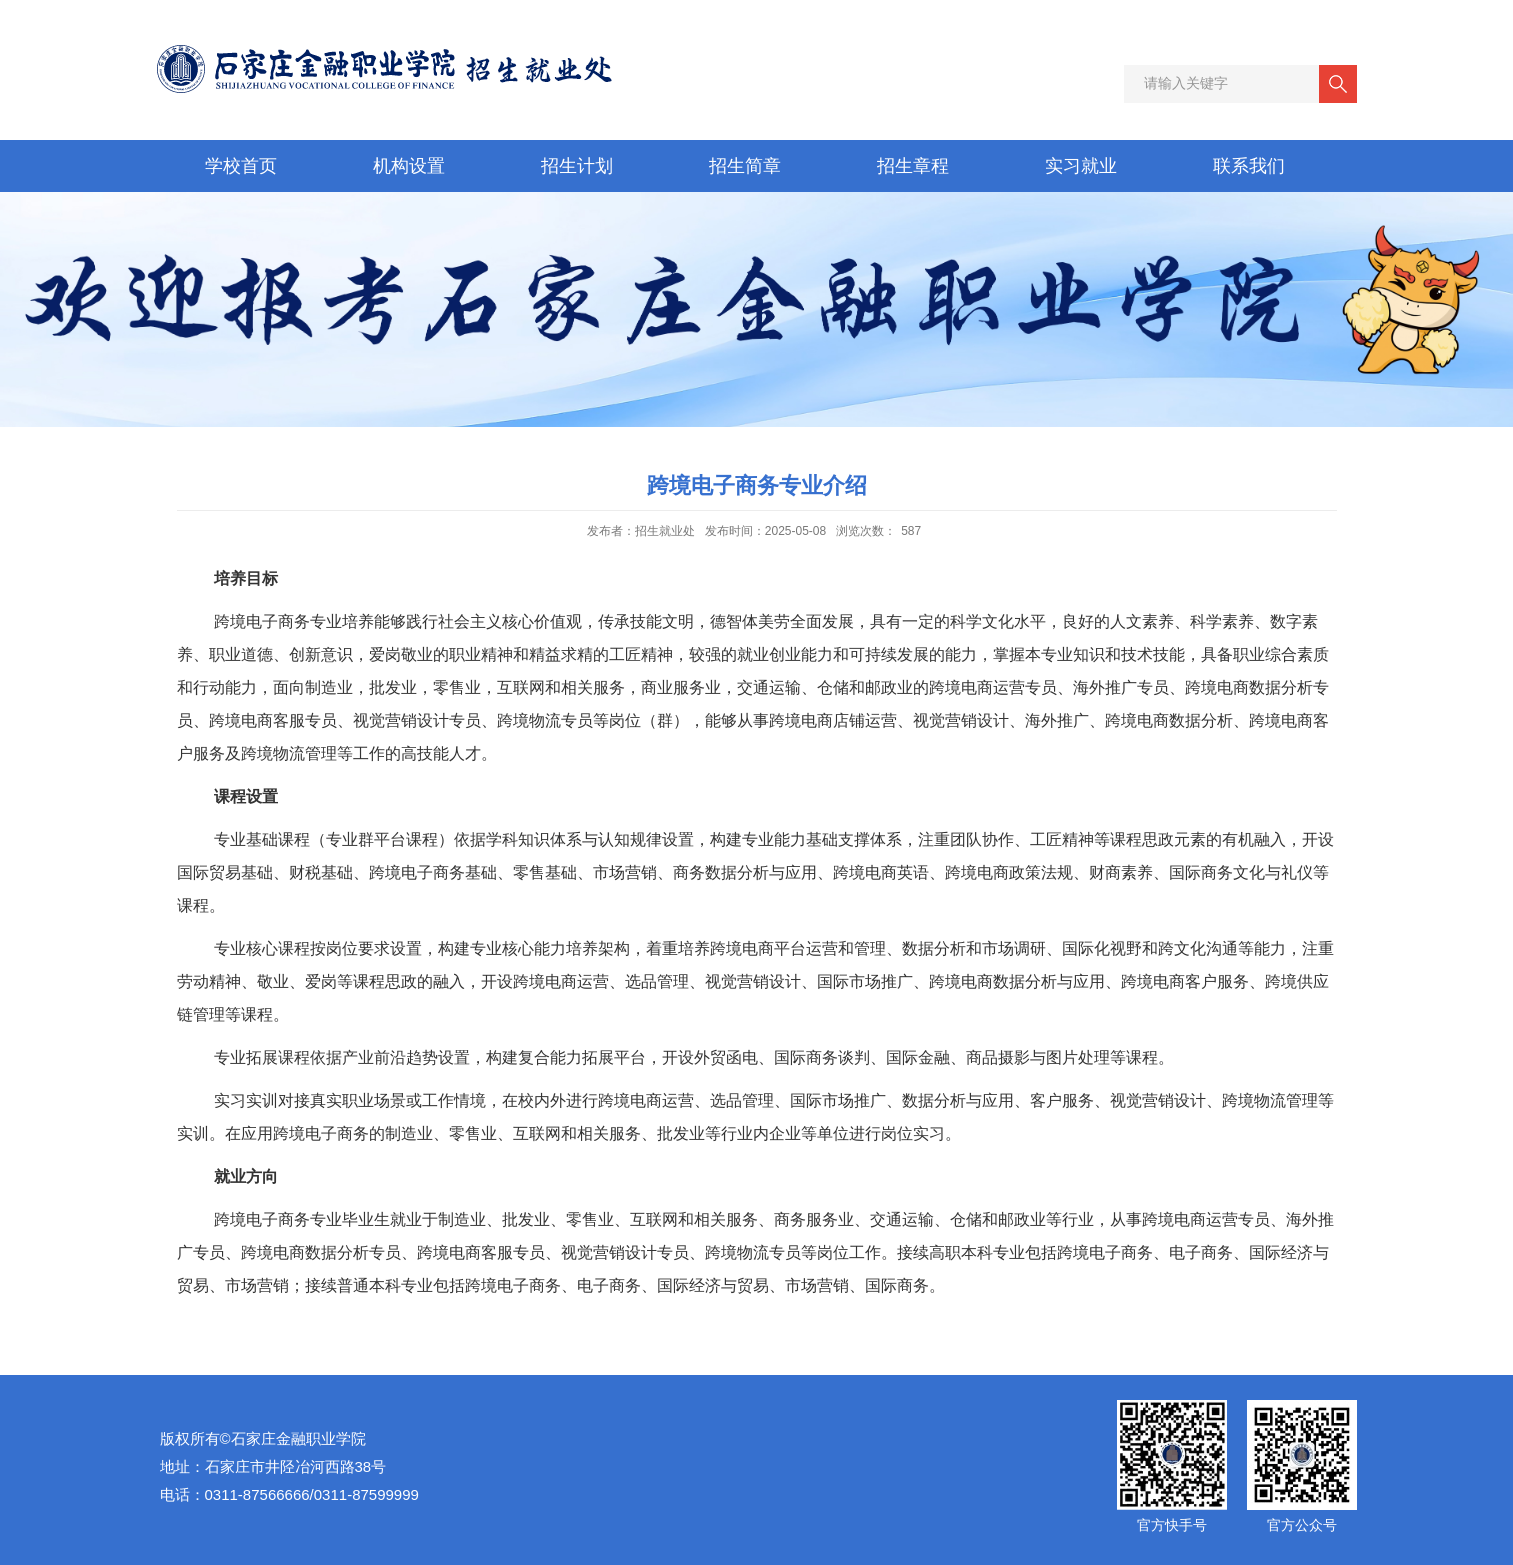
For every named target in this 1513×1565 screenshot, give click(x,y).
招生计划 (577, 166)
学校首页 (241, 166)
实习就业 (1081, 166)
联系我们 (1249, 166)
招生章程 (913, 166)
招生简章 (745, 166)
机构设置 (409, 166)
